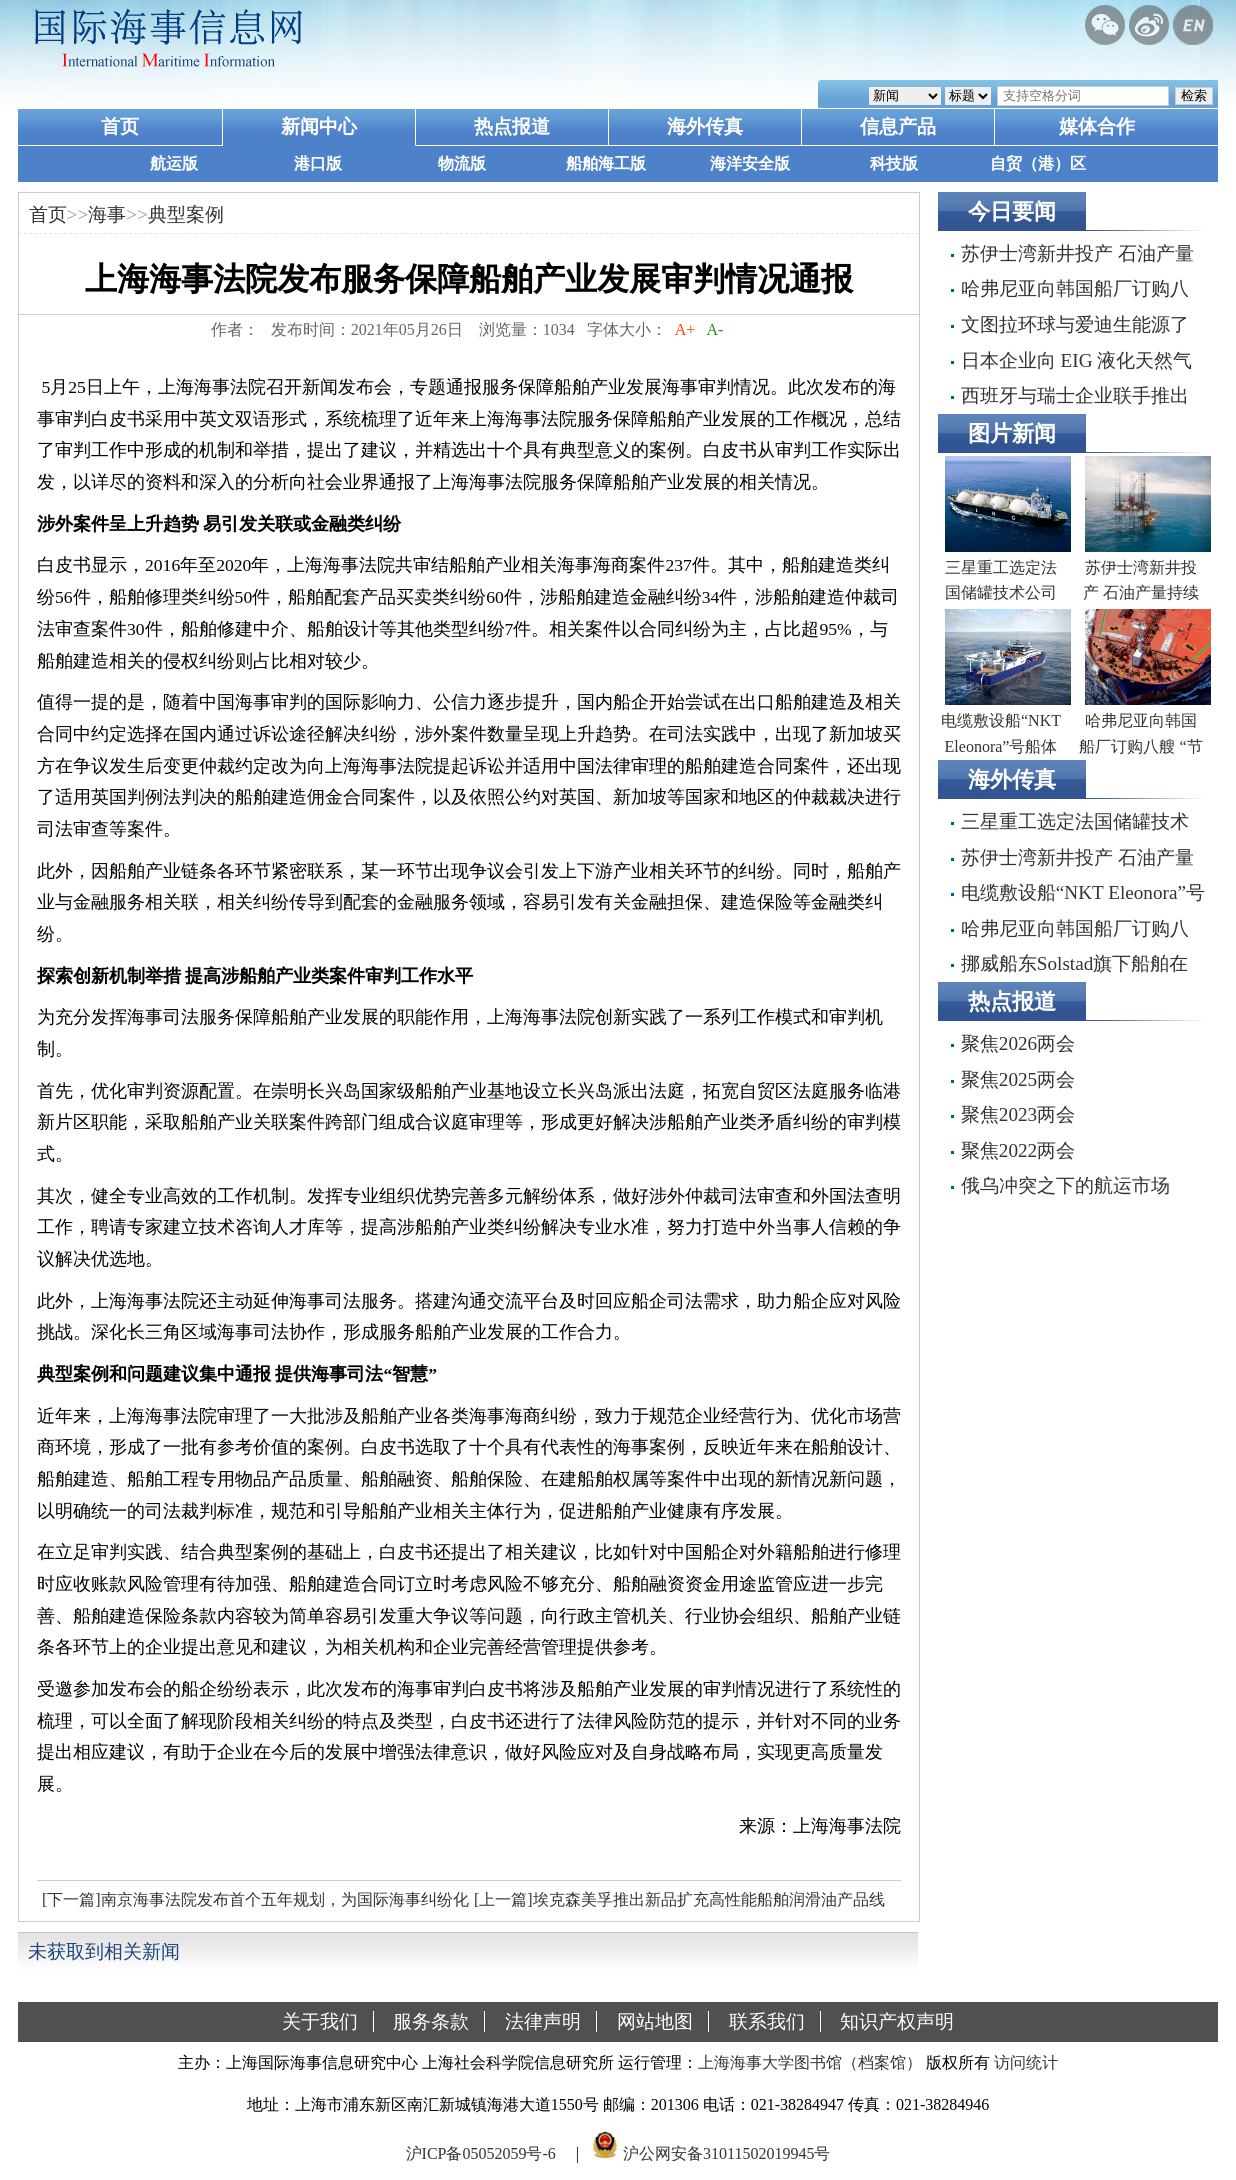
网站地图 (655, 2021)
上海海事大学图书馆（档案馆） (810, 2062)
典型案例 (186, 214)
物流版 (462, 163)
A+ (685, 329)
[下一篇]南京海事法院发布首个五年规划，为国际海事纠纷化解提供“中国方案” (253, 1905)
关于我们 (320, 2021)
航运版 (174, 163)
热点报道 (512, 126)
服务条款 (431, 2021)
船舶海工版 (606, 163)
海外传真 (705, 126)
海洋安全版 (750, 163)
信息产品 (898, 126)
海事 (107, 214)
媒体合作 (1097, 126)
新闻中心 (319, 126)
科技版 (894, 163)
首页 (120, 126)
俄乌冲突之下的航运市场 (1065, 1185)
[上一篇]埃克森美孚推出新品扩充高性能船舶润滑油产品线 (679, 1899)
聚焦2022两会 (1018, 1150)
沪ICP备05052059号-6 (481, 2153)
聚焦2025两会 (1018, 1079)
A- (715, 329)
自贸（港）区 (1038, 163)
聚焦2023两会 (1018, 1114)
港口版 (318, 163)
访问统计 (1026, 2062)
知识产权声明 (897, 2021)
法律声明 (543, 2021)
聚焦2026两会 (1018, 1043)
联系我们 (767, 2021)
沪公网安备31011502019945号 (726, 2153)
